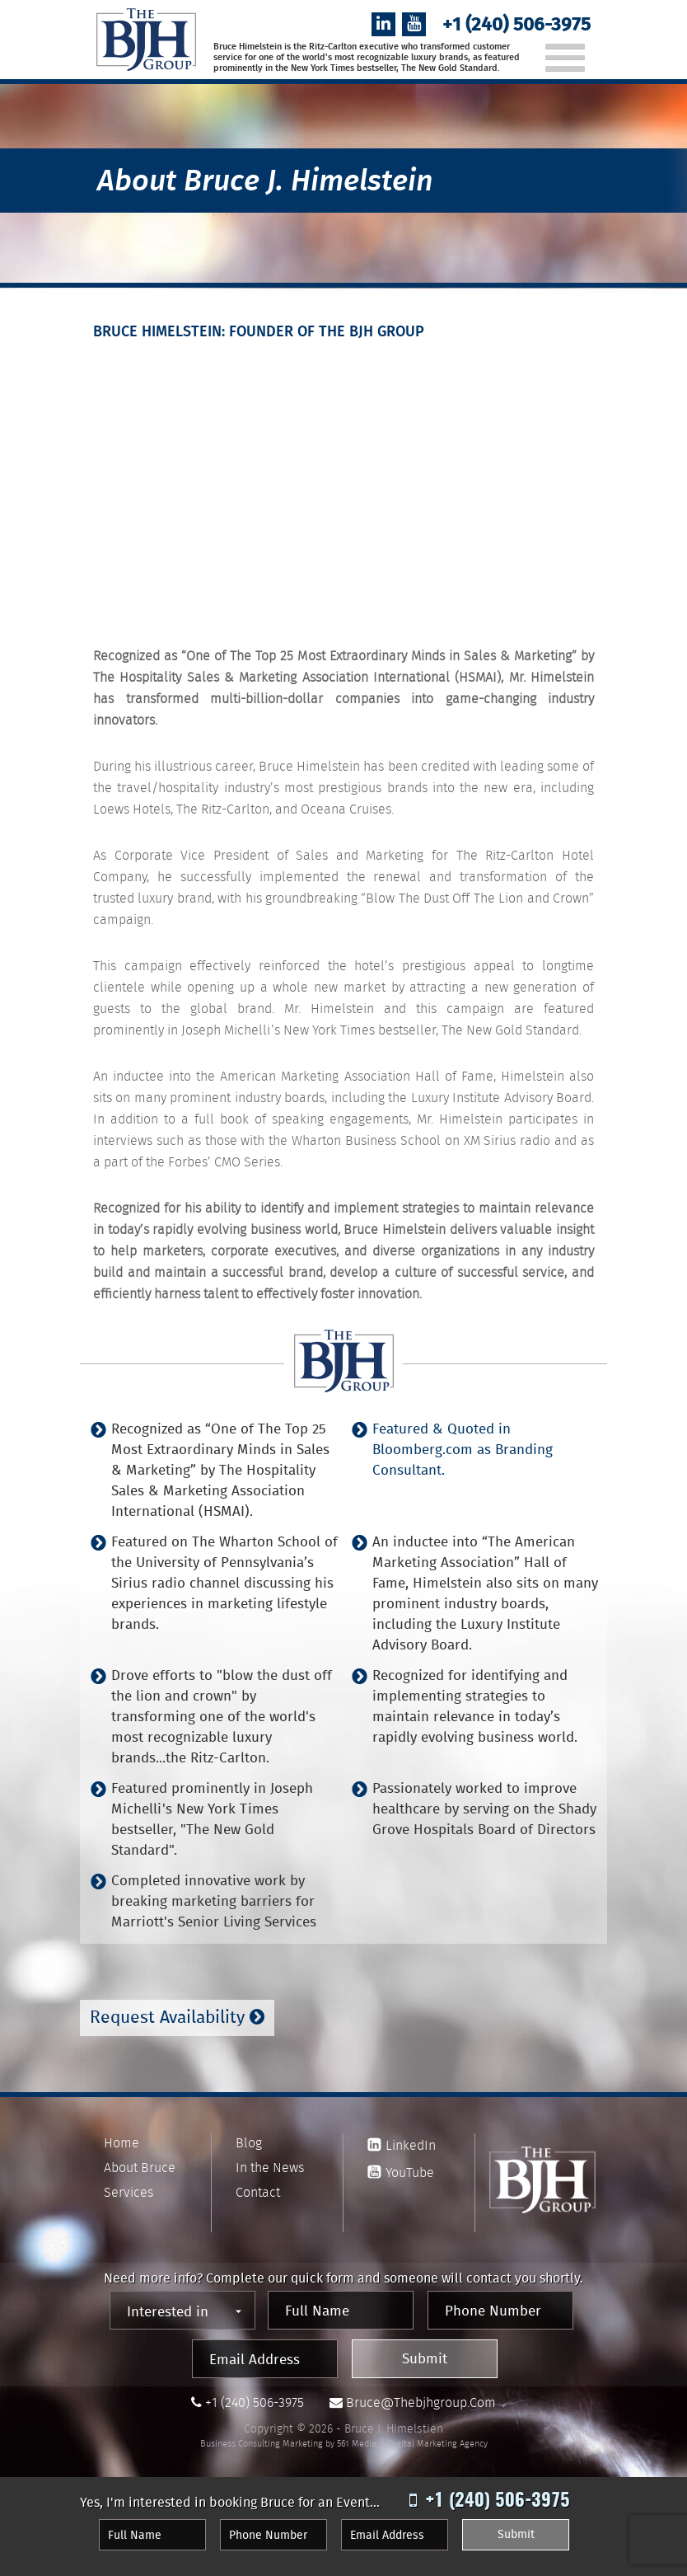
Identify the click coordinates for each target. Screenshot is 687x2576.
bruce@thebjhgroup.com (421, 2402)
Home (121, 2142)
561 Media (356, 2443)
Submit (424, 2360)
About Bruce (139, 2167)
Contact (258, 2192)
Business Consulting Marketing (261, 2443)
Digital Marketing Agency (438, 2443)
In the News (270, 2167)
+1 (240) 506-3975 (516, 26)
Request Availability (177, 2019)
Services (128, 2192)
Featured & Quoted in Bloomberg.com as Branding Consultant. (462, 1451)
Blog (249, 2142)
